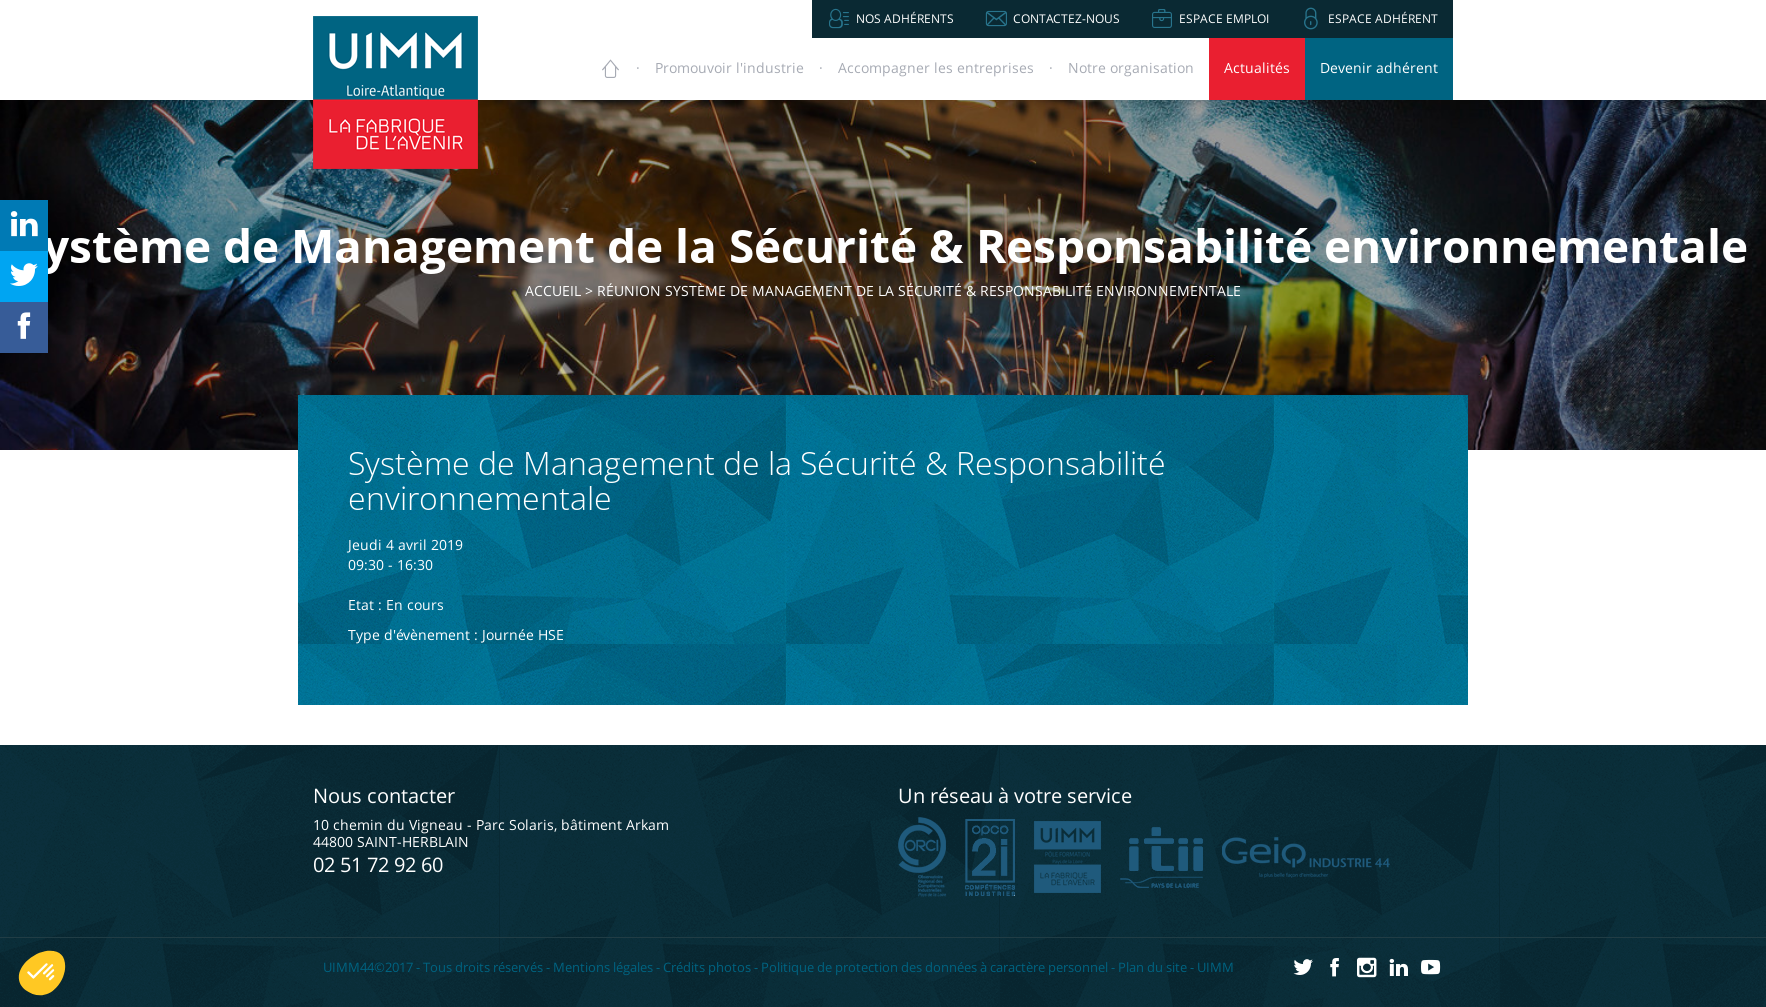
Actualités (1257, 67)
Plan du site (1152, 967)
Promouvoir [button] (729, 67)
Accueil (565, 290)
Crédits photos (707, 967)
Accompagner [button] (936, 67)
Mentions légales (603, 967)
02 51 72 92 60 (378, 864)
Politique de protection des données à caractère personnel (934, 967)
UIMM (1215, 967)
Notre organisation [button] (1131, 67)
